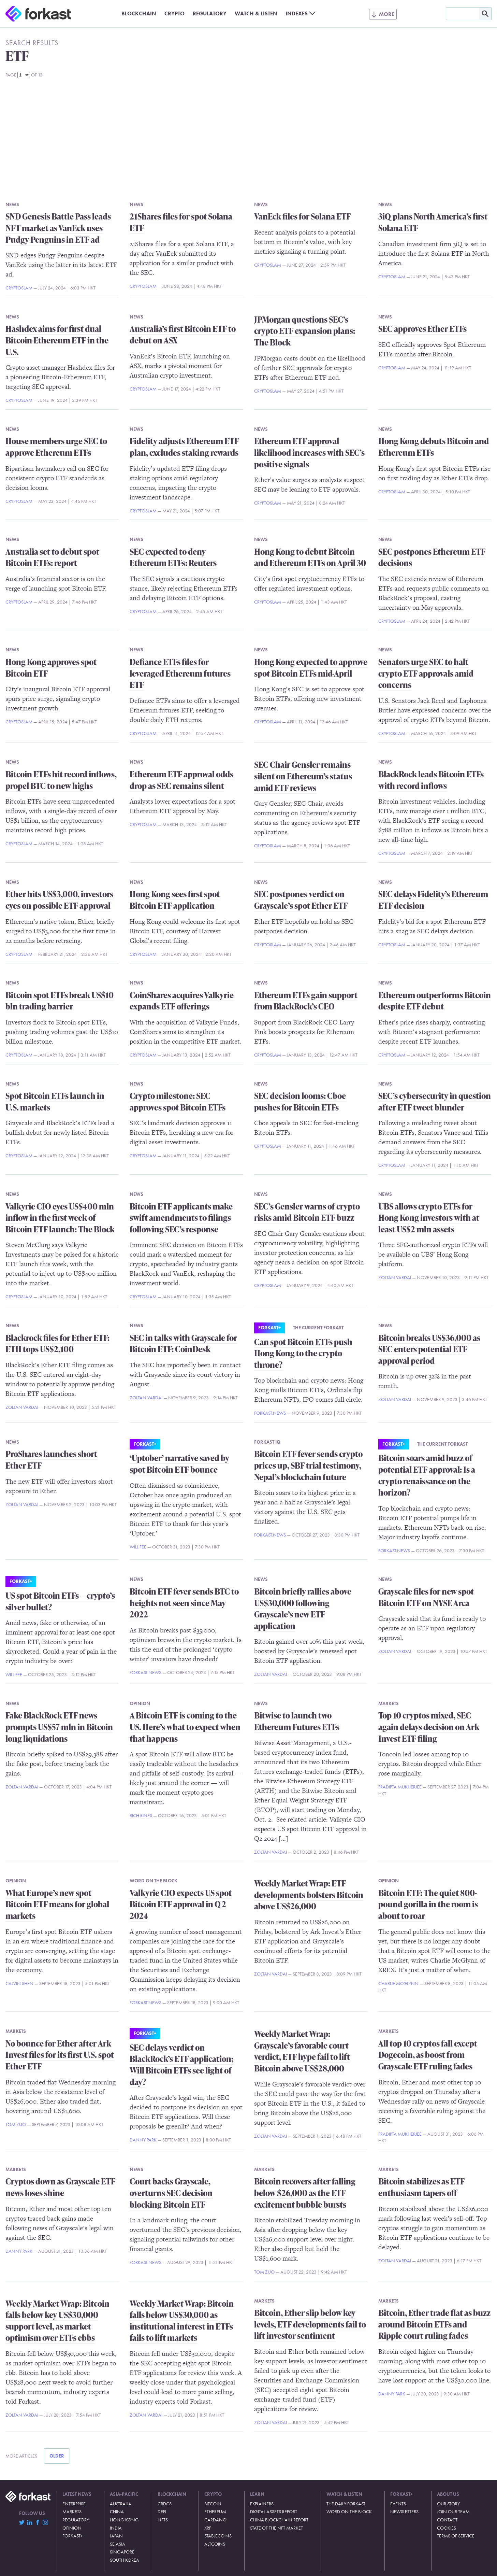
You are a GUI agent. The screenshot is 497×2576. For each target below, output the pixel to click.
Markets (388, 1703)
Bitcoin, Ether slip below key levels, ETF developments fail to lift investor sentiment (310, 2324)
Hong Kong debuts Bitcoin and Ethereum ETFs (433, 446)
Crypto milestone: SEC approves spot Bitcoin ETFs (177, 1101)
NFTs (163, 2520)
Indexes (297, 13)
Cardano (215, 2520)
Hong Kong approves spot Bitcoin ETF (51, 667)
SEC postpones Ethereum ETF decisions (431, 557)
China (117, 2511)
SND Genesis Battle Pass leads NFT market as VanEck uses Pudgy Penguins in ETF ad (58, 228)
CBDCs (165, 2504)
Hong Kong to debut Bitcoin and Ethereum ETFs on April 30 (310, 557)
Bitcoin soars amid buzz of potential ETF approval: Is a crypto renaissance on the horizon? (426, 1475)
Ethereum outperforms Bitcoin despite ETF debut (434, 1000)
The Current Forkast (318, 1328)
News (12, 204)
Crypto (174, 13)
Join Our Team (453, 2511)
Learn (257, 2494)
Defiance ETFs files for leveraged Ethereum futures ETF (180, 673)
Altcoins (214, 2544)
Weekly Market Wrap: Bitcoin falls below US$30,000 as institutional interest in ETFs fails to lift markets (182, 2321)
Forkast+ (269, 1328)
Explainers (262, 2504)
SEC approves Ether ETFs (422, 328)
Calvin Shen (19, 1983)
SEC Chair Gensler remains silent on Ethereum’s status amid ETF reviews (303, 776)
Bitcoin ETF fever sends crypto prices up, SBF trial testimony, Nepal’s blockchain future (308, 1465)
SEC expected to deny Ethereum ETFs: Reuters (173, 557)
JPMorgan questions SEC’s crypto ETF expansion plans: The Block (304, 331)
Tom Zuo (15, 2124)
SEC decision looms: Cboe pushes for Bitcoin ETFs (300, 1101)
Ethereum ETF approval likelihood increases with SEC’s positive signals (309, 452)
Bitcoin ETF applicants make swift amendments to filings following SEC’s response (181, 1218)
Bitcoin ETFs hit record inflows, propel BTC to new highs (61, 779)
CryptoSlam (18, 288)
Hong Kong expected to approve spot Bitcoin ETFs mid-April (310, 667)
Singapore (122, 2552)
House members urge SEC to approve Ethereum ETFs (56, 446)
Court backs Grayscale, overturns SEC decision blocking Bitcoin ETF (171, 2193)
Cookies (446, 2528)
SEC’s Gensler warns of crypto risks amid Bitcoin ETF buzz (307, 1212)
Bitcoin (212, 2504)
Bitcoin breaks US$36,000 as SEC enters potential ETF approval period (429, 1349)
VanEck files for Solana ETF (302, 216)
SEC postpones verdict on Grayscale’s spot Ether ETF (301, 899)
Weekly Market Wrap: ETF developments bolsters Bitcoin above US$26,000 (308, 1895)
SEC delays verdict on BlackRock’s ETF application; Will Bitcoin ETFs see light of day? (182, 2064)
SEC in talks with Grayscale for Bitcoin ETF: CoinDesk (183, 1343)
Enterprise (74, 2504)
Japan (116, 2536)
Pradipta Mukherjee (400, 1787)
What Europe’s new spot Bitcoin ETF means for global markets (57, 1904)
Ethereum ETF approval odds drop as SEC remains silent (181, 779)
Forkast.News (270, 1413)
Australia (120, 2504)
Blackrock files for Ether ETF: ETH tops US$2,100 (57, 1343)
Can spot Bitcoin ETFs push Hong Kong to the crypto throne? (303, 1353)
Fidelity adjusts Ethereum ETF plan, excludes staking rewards (184, 446)
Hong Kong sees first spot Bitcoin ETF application (175, 899)
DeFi (162, 2511)
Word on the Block (153, 1881)
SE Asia (117, 2544)
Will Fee (138, 1547)
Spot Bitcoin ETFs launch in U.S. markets (54, 1101)
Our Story (448, 2504)
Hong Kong (124, 2520)
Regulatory (209, 13)
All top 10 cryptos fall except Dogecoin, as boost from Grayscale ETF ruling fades (427, 2055)
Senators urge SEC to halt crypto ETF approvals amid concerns (425, 673)
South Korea (124, 2560)
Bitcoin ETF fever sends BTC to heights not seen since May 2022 (184, 1603)
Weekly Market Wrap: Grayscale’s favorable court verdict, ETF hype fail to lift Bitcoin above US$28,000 (302, 2051)
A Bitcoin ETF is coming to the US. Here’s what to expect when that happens (185, 1727)
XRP (207, 2528)
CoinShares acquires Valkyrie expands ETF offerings (182, 1000)
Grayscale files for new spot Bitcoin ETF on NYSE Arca (426, 1597)
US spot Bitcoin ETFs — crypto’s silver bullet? (60, 1601)
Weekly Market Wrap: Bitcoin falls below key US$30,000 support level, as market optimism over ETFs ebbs (57, 2321)
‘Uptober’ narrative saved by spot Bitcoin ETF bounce (179, 1463)
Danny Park (143, 2140)
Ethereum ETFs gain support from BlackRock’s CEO (305, 1000)
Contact (447, 2520)
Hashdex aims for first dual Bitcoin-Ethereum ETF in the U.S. (56, 340)
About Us (448, 2494)
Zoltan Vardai (394, 1277)
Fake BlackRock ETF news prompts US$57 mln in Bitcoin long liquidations (59, 1727)
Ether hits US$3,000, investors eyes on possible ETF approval (59, 899)
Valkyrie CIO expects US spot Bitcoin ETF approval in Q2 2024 (181, 1904)
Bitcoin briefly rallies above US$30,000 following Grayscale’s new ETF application (302, 1608)
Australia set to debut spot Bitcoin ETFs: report (52, 557)
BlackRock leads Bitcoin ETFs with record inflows (431, 779)
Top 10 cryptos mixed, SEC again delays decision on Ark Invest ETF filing (428, 1727)
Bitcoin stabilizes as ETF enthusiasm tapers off (421, 2187)
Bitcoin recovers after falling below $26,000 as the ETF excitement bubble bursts (304, 2193)
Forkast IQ (267, 1442)
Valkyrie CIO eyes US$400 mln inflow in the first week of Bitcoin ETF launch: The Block (60, 1218)
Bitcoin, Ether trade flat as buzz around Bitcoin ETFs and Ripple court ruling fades (434, 2324)
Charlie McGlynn (398, 1983)
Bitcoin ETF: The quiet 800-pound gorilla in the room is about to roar (428, 1904)
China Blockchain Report (279, 2520)
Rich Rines (141, 1815)
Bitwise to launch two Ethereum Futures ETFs (296, 1721)
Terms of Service (455, 2536)
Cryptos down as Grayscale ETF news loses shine (60, 2187)
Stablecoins (218, 2536)
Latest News (76, 2494)
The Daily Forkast (345, 2504)
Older (56, 2456)
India (116, 2528)
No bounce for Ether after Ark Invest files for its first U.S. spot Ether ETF (59, 2055)
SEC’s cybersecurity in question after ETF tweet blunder (434, 1101)
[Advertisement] (248, 137)
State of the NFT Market (276, 2528)
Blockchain (138, 13)
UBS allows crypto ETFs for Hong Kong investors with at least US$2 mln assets (428, 1218)
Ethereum (215, 2511)
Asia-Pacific (124, 2494)
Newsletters (404, 2511)
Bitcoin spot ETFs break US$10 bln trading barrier (59, 1000)
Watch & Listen (256, 13)
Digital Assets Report (273, 2511)
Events (398, 2504)
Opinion (140, 1703)
